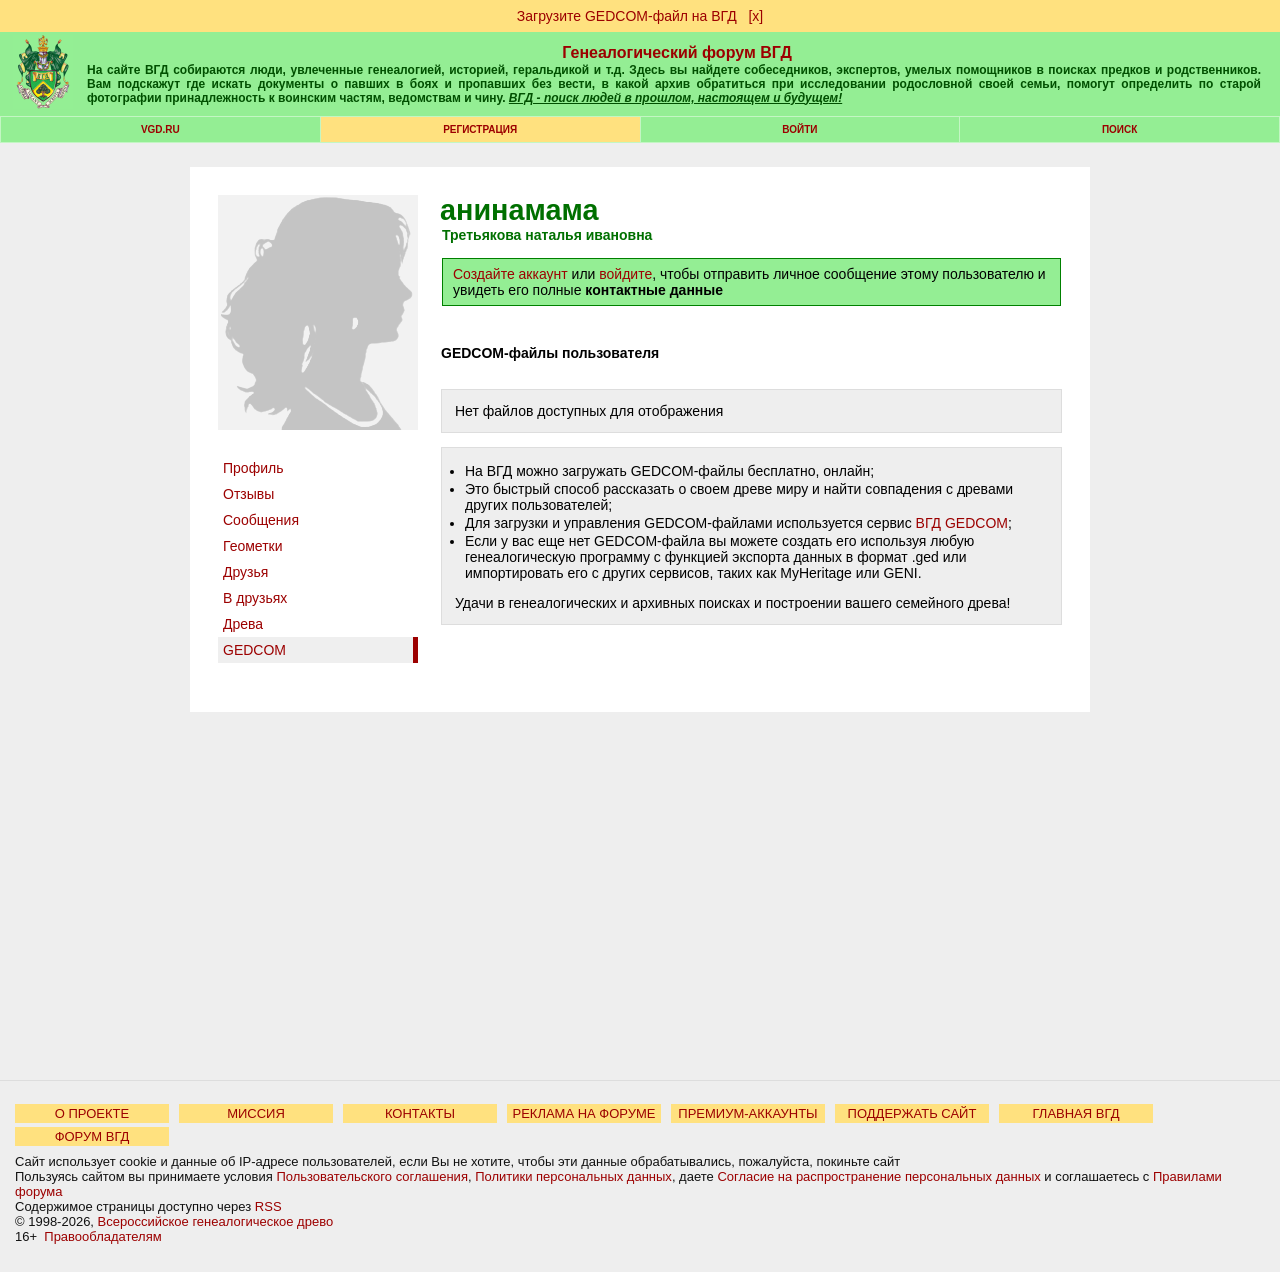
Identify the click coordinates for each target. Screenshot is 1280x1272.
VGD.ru (160, 129)
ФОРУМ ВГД (92, 1136)
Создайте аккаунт (510, 274)
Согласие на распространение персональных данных (878, 1176)
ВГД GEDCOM (962, 523)
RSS (268, 1206)
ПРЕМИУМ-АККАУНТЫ (747, 1113)
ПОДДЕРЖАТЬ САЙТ (912, 1113)
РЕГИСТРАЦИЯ (480, 129)
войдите (625, 274)
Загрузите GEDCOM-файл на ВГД (627, 16)
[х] (755, 16)
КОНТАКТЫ (420, 1113)
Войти (799, 129)
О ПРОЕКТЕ (92, 1113)
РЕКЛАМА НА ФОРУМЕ (583, 1113)
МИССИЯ (256, 1113)
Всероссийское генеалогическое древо (216, 1221)
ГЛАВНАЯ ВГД (1076, 1113)
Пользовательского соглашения (372, 1176)
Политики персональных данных (573, 1176)
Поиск (1119, 129)
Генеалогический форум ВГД (677, 52)
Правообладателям (102, 1236)
